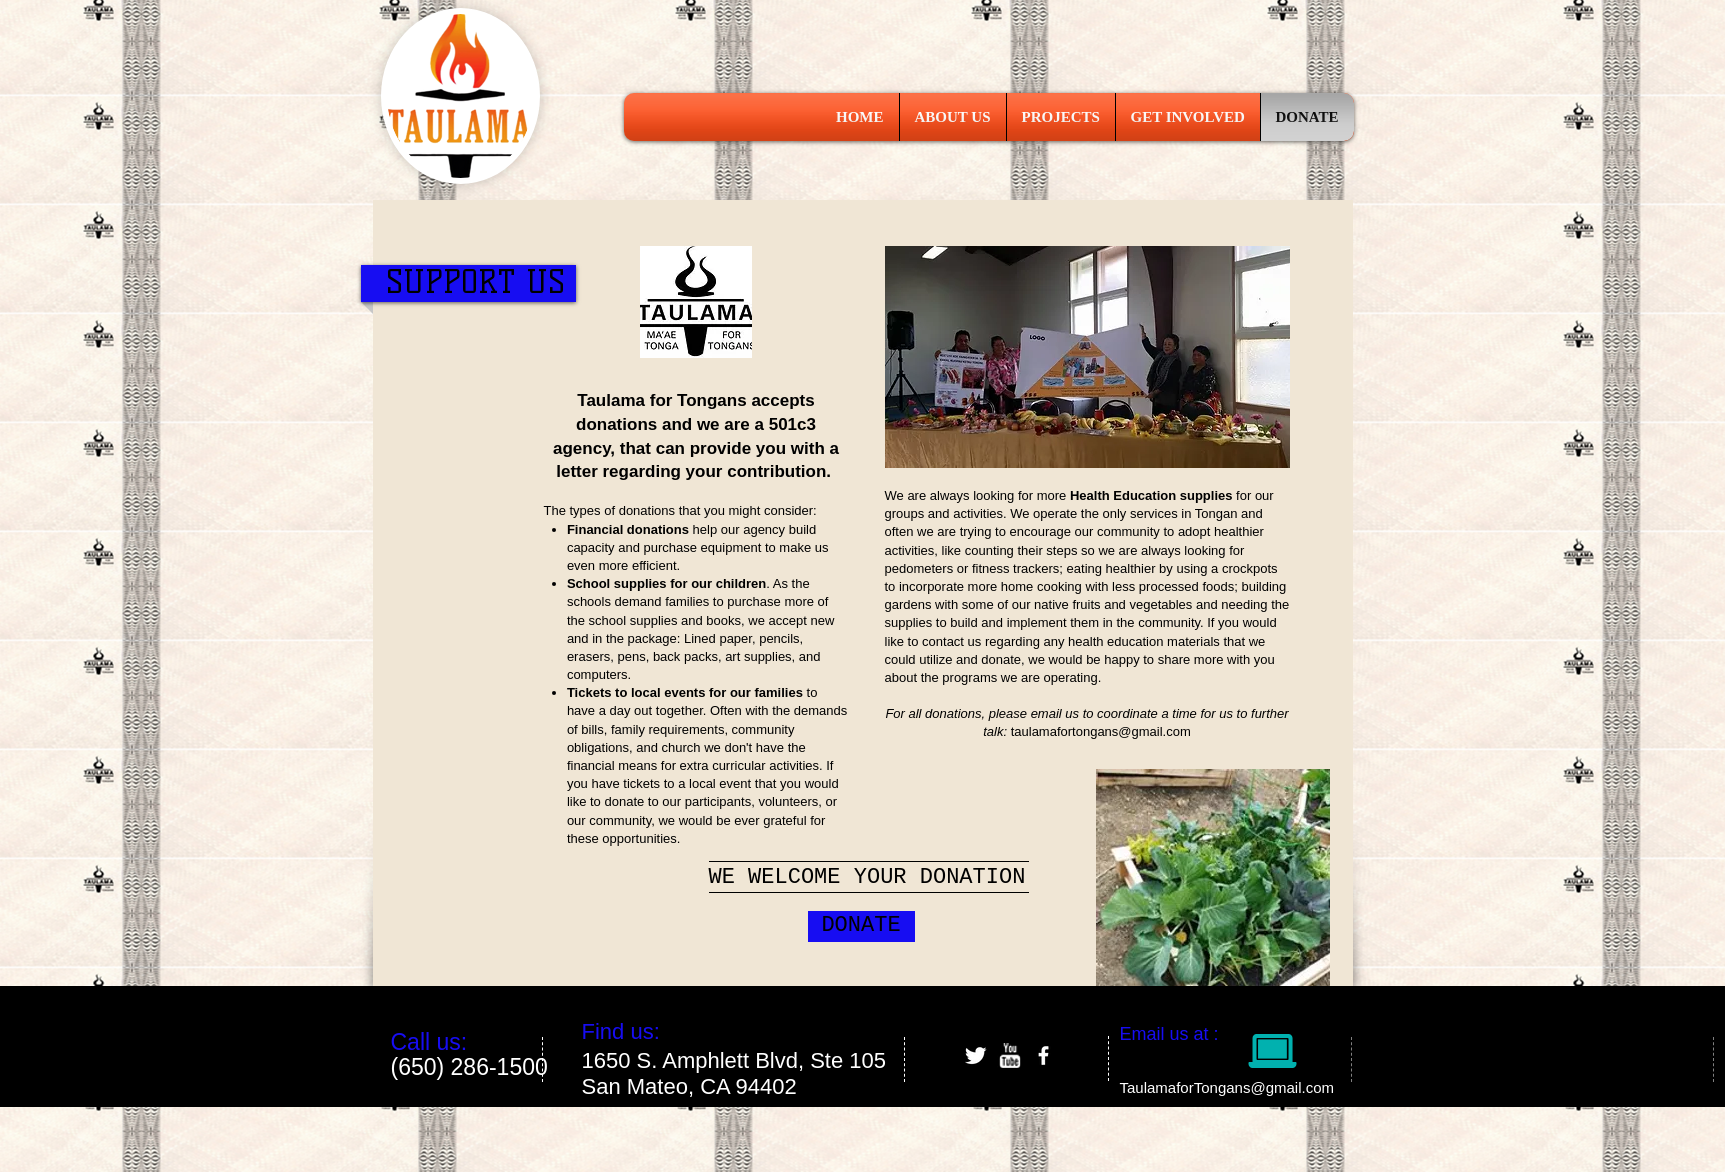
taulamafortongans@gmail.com (1101, 731)
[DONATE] (861, 926)
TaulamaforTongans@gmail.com (1227, 1087)
